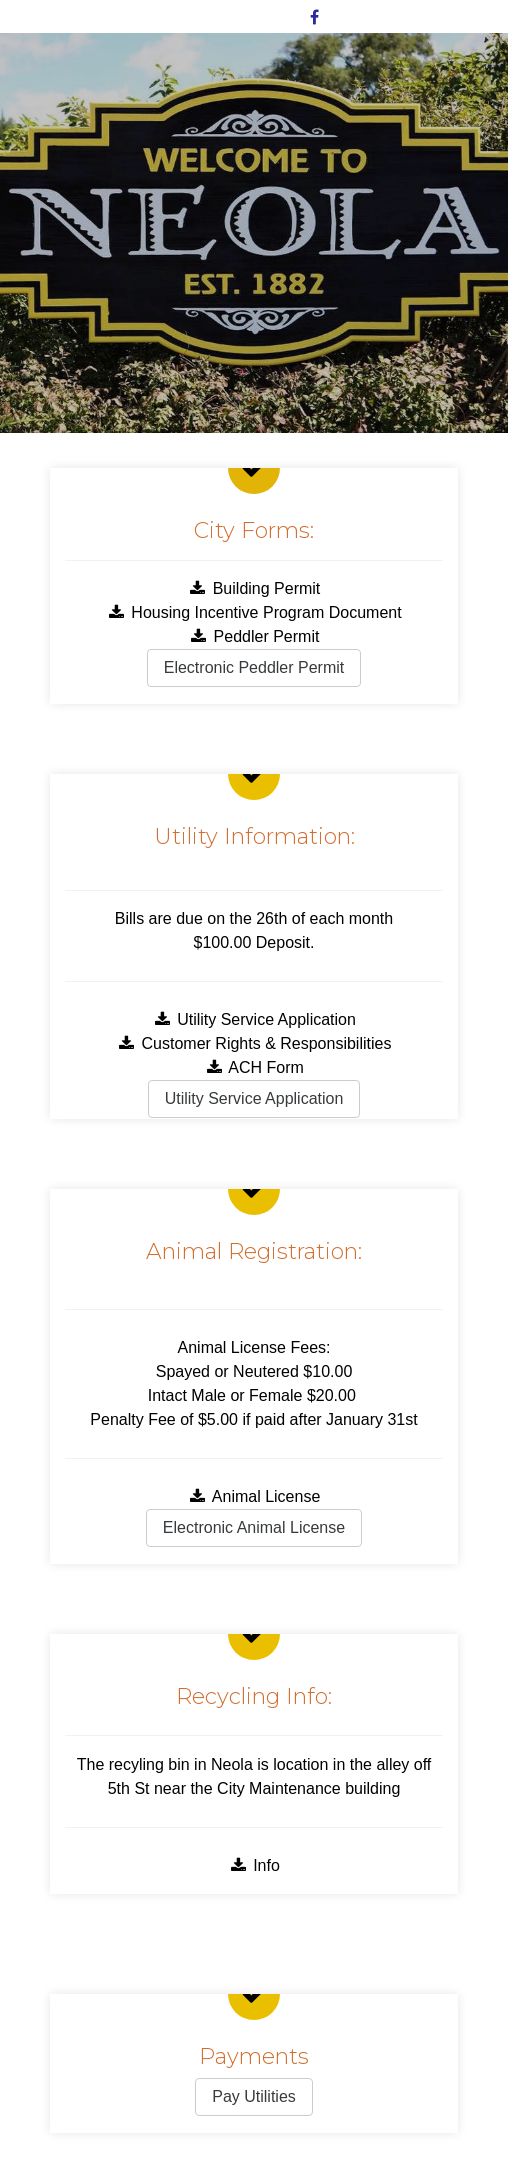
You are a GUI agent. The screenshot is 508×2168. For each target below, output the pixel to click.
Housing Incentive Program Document (253, 612)
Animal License (254, 1496)
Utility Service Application (254, 1019)
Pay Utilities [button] (254, 2096)
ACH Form (254, 1067)
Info (254, 1865)
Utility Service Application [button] (254, 1098)
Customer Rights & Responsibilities (254, 1043)
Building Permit (254, 588)
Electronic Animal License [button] (254, 1527)
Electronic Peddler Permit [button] (254, 667)
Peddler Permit (254, 636)
